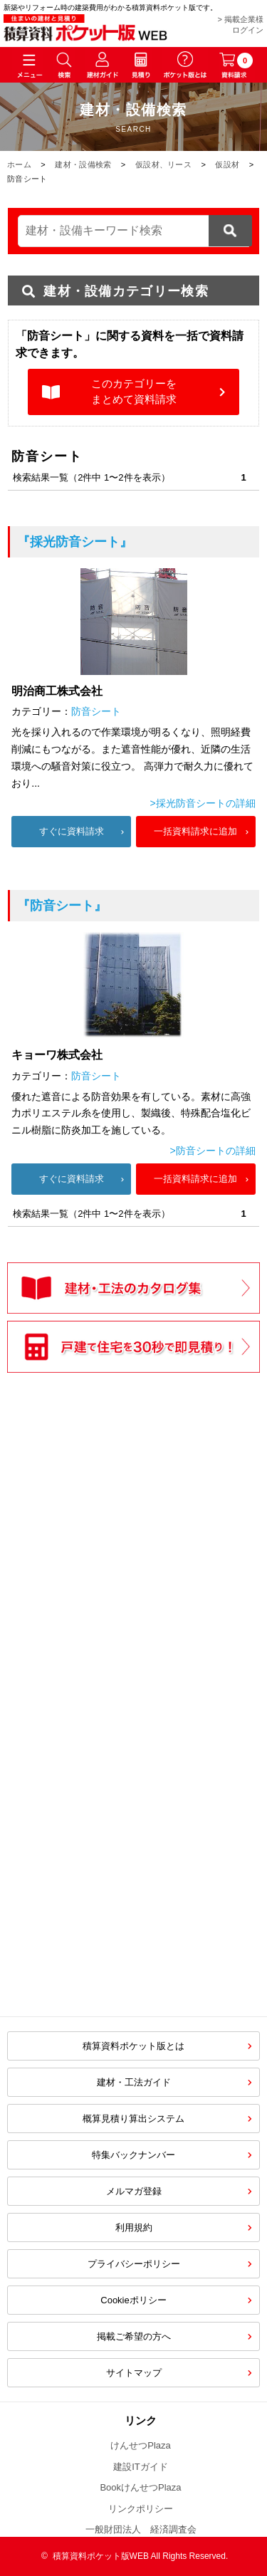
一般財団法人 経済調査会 (141, 2529)
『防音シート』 (62, 906)
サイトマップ (134, 2372)
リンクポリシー (140, 2508)
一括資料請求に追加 (195, 831)
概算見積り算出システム (133, 2118)
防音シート (96, 711)
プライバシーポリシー (134, 2263)
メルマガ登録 (134, 2191)
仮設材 (227, 164)
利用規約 (133, 2227)
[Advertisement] (133, 1686)
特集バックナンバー (133, 2155)
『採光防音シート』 (74, 542)
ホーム (19, 164)
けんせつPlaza (140, 2445)
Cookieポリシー (133, 2300)
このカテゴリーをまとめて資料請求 (134, 391)
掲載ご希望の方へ (134, 2336)
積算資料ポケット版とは (133, 2046)
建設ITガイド (140, 2466)
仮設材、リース (163, 164)
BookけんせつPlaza (140, 2487)
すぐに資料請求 (71, 831)
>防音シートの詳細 (213, 1150)
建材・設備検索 (83, 164)
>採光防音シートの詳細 (203, 803)
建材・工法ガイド (134, 2082)
